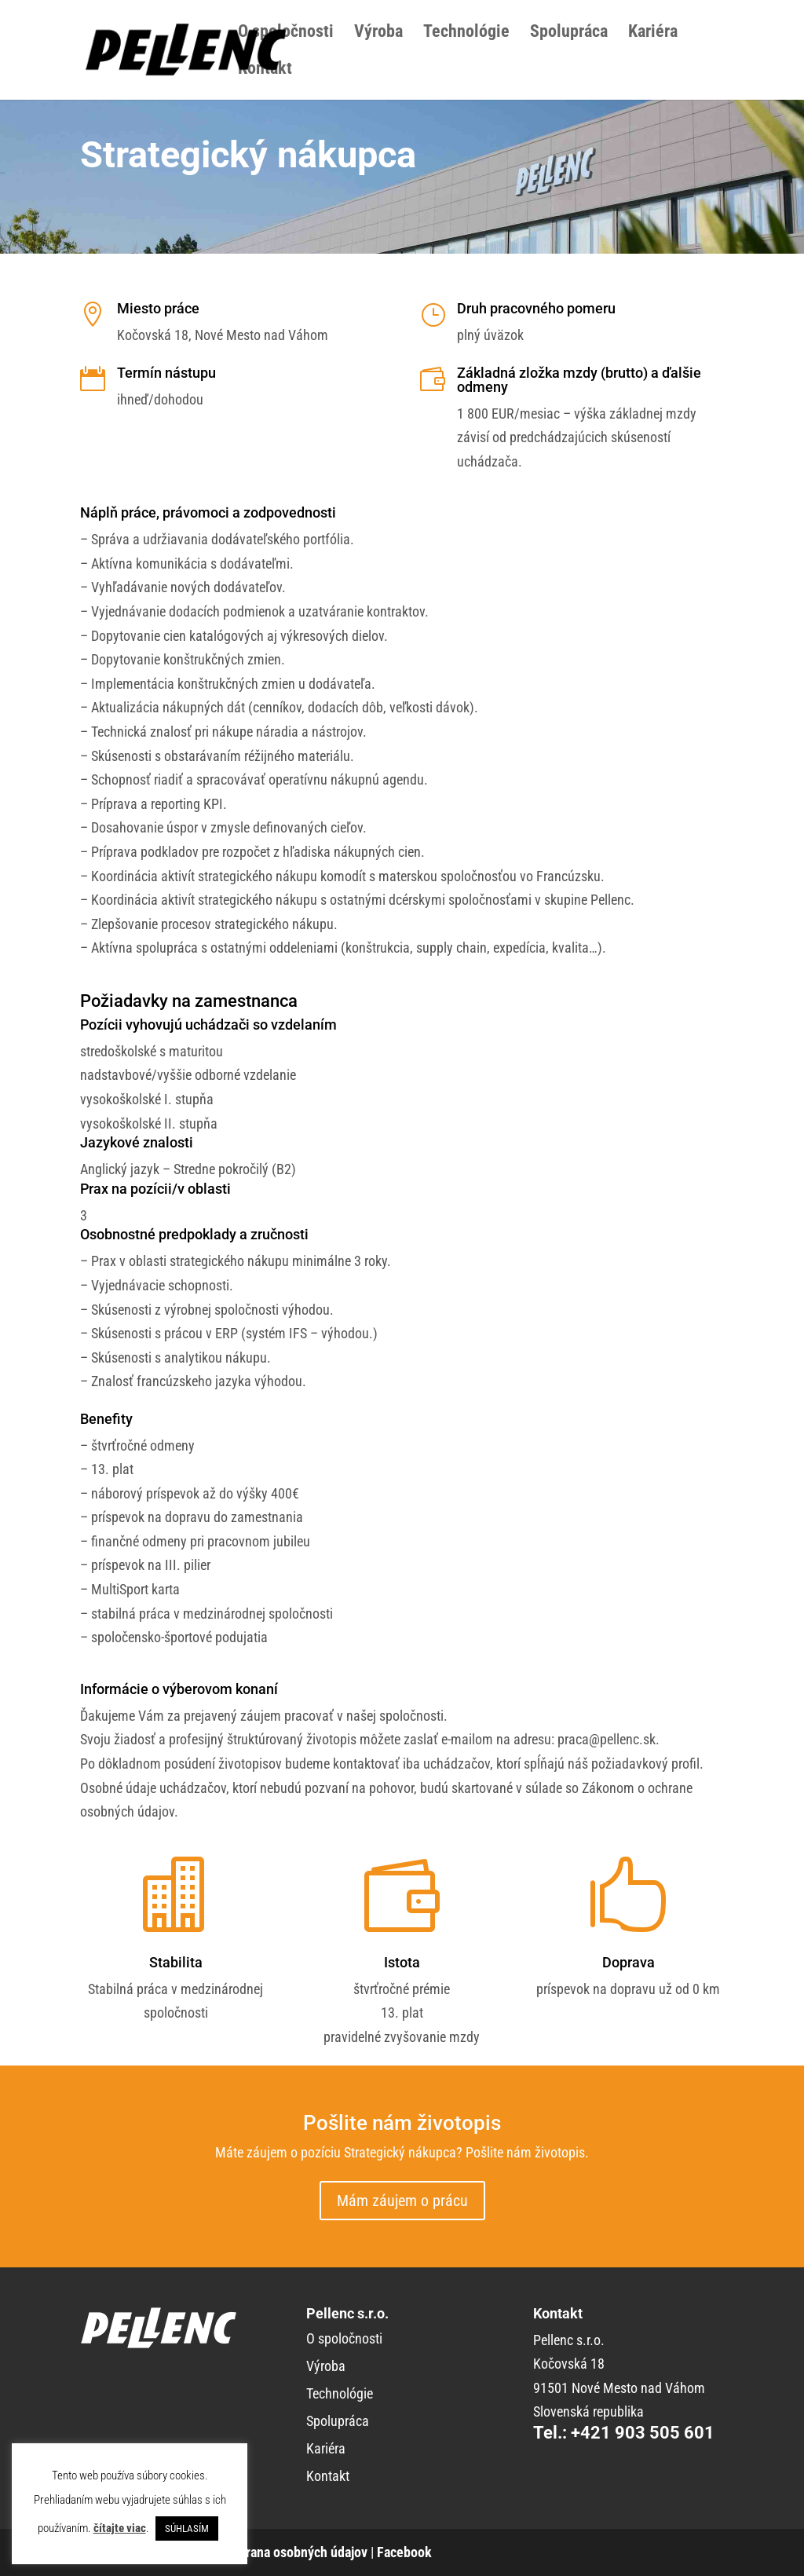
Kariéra (653, 33)
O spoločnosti (286, 33)
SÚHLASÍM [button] (187, 2528)
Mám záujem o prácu (402, 2200)
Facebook (404, 2552)
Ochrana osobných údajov (295, 2552)
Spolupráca (569, 33)
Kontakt (265, 70)
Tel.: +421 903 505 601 (623, 2432)
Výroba (378, 33)
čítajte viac (119, 2528)
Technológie (466, 33)
